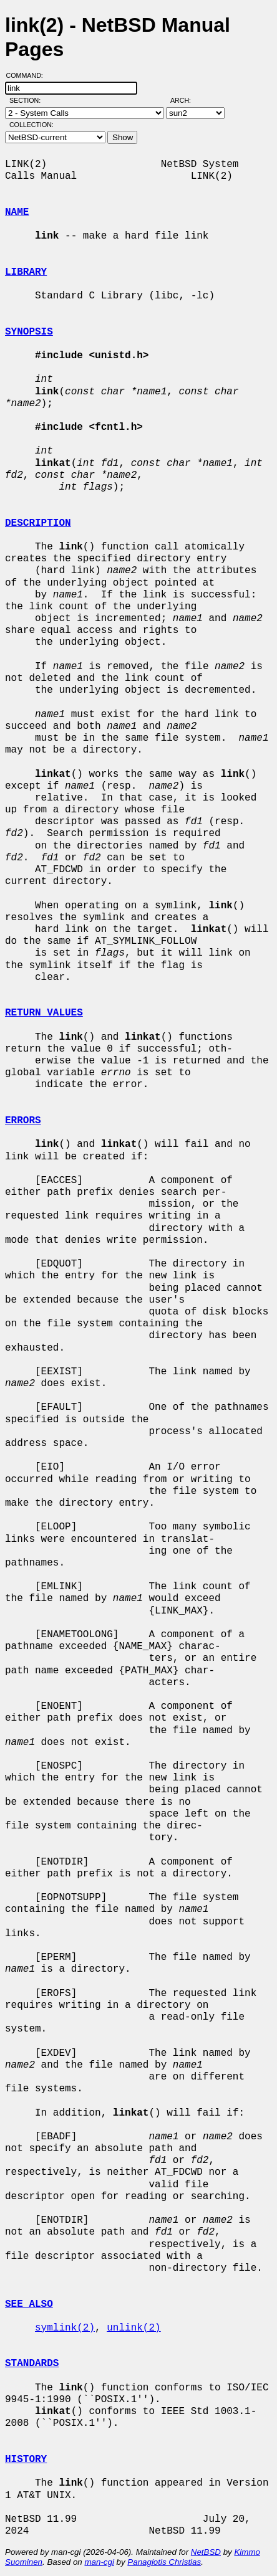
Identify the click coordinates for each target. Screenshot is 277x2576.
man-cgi (99, 2562)
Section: (27, 100)
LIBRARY (26, 272)
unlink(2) (133, 2328)
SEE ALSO (29, 2304)
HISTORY (26, 2459)
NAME (17, 212)
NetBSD (206, 2552)
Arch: (186, 100)
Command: (28, 75)
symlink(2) (65, 2328)
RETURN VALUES (44, 1013)
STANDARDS (32, 2363)
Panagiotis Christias (164, 2562)
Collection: (31, 124)
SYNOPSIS (29, 332)
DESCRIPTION (38, 523)
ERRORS (23, 1121)
